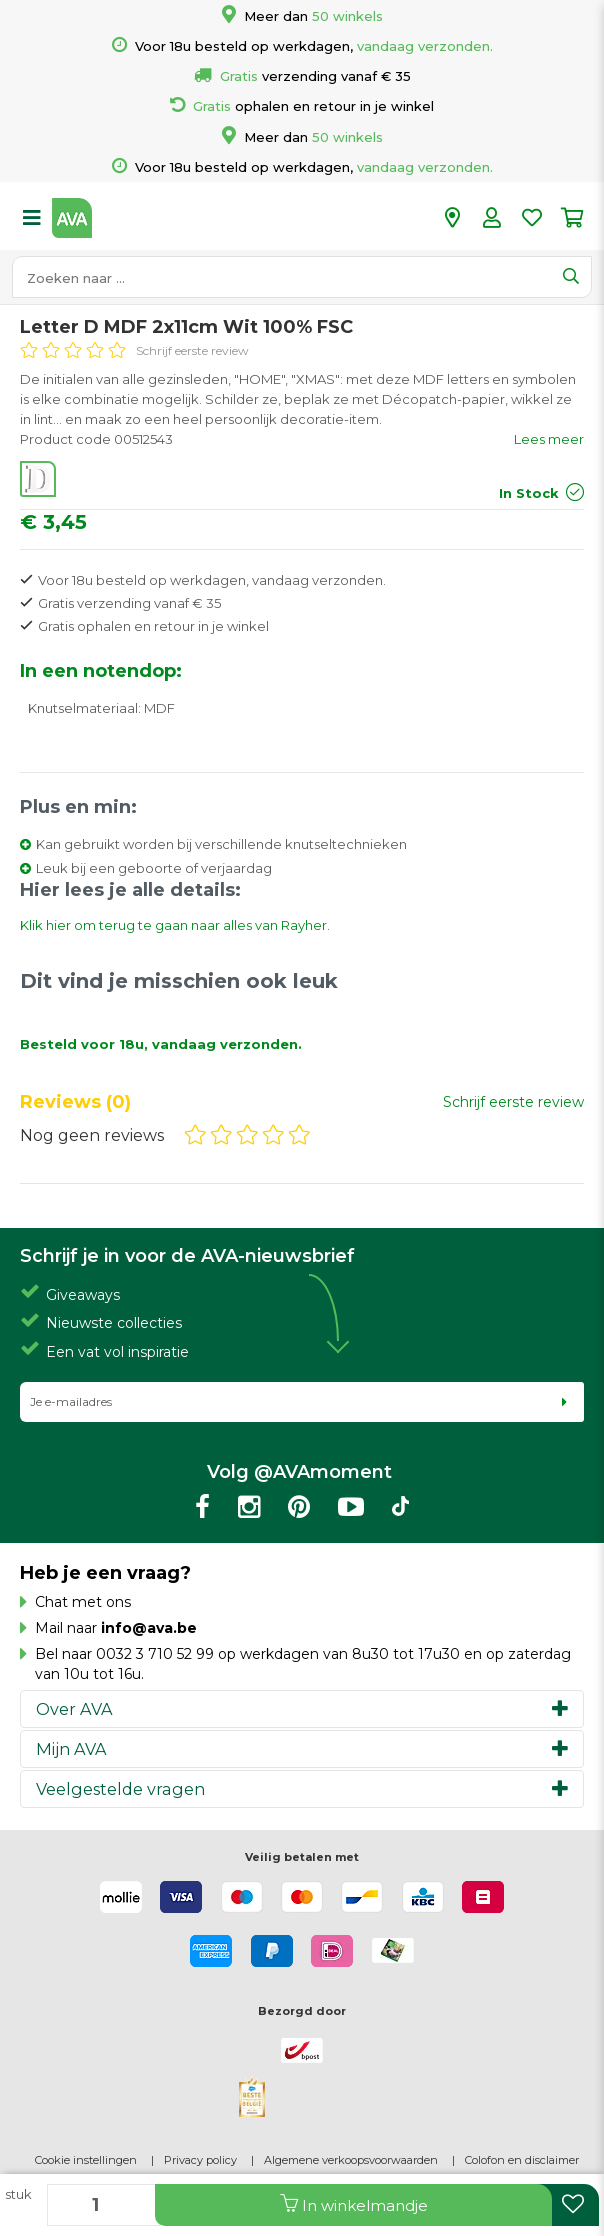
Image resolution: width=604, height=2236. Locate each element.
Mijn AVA (71, 1749)
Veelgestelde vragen (120, 1789)
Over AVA (74, 1709)
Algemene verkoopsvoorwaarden (351, 2160)
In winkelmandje (354, 2204)
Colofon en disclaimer (522, 2160)
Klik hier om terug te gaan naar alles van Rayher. (175, 925)
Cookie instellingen (86, 2160)
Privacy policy (200, 2160)
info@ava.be (149, 1628)
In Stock (529, 493)
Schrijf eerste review (192, 350)
